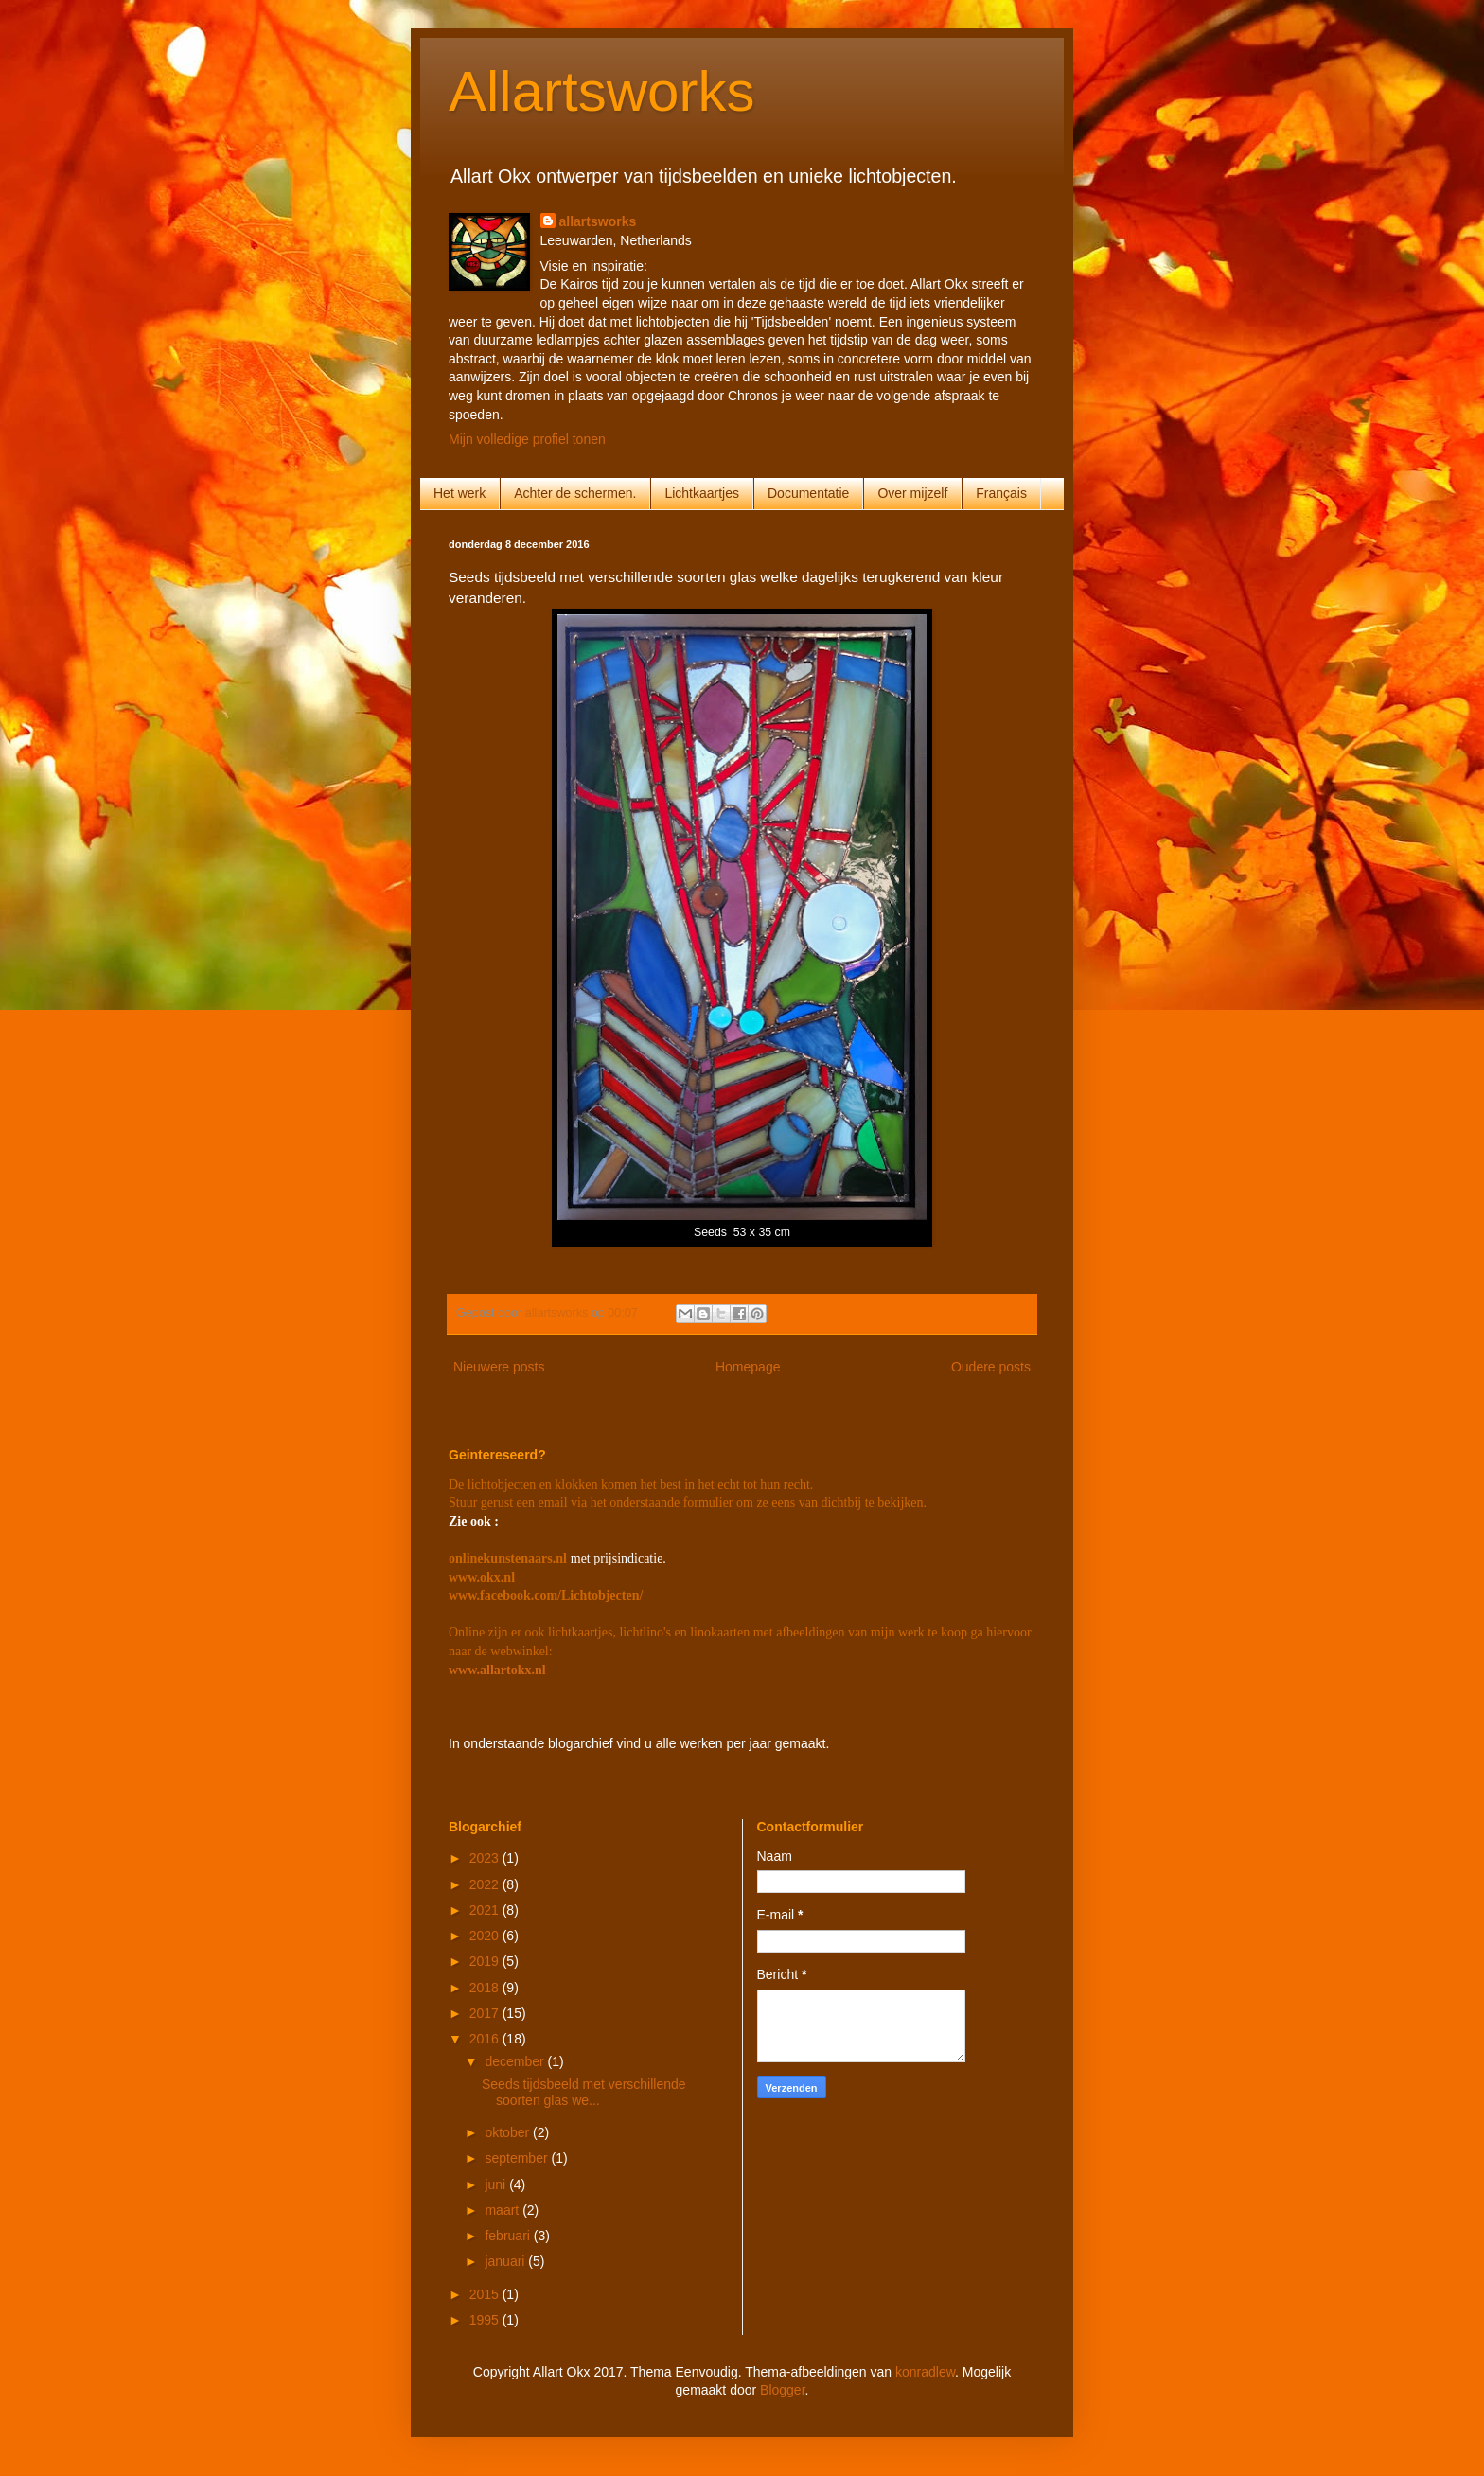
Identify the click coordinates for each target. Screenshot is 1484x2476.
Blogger (782, 2389)
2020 (486, 1935)
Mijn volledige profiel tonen (527, 439)
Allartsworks (601, 91)
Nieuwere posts (499, 1366)
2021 (486, 1910)
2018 (486, 1987)
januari (506, 2261)
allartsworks (598, 221)
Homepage (748, 1366)
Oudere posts (991, 1366)
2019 (486, 1961)
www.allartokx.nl (497, 1670)
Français (1001, 493)
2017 (486, 2013)
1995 (486, 2319)
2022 (486, 1884)
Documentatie (808, 493)
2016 (486, 2038)
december (516, 2061)
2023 (486, 1858)
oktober (509, 2132)
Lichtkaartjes (701, 493)
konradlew (925, 2371)
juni (497, 2184)
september (518, 2158)
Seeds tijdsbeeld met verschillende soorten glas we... (584, 2092)
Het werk (459, 493)
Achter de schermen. (575, 493)
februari (509, 2235)
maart (503, 2210)
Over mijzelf (912, 493)
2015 (486, 2294)
